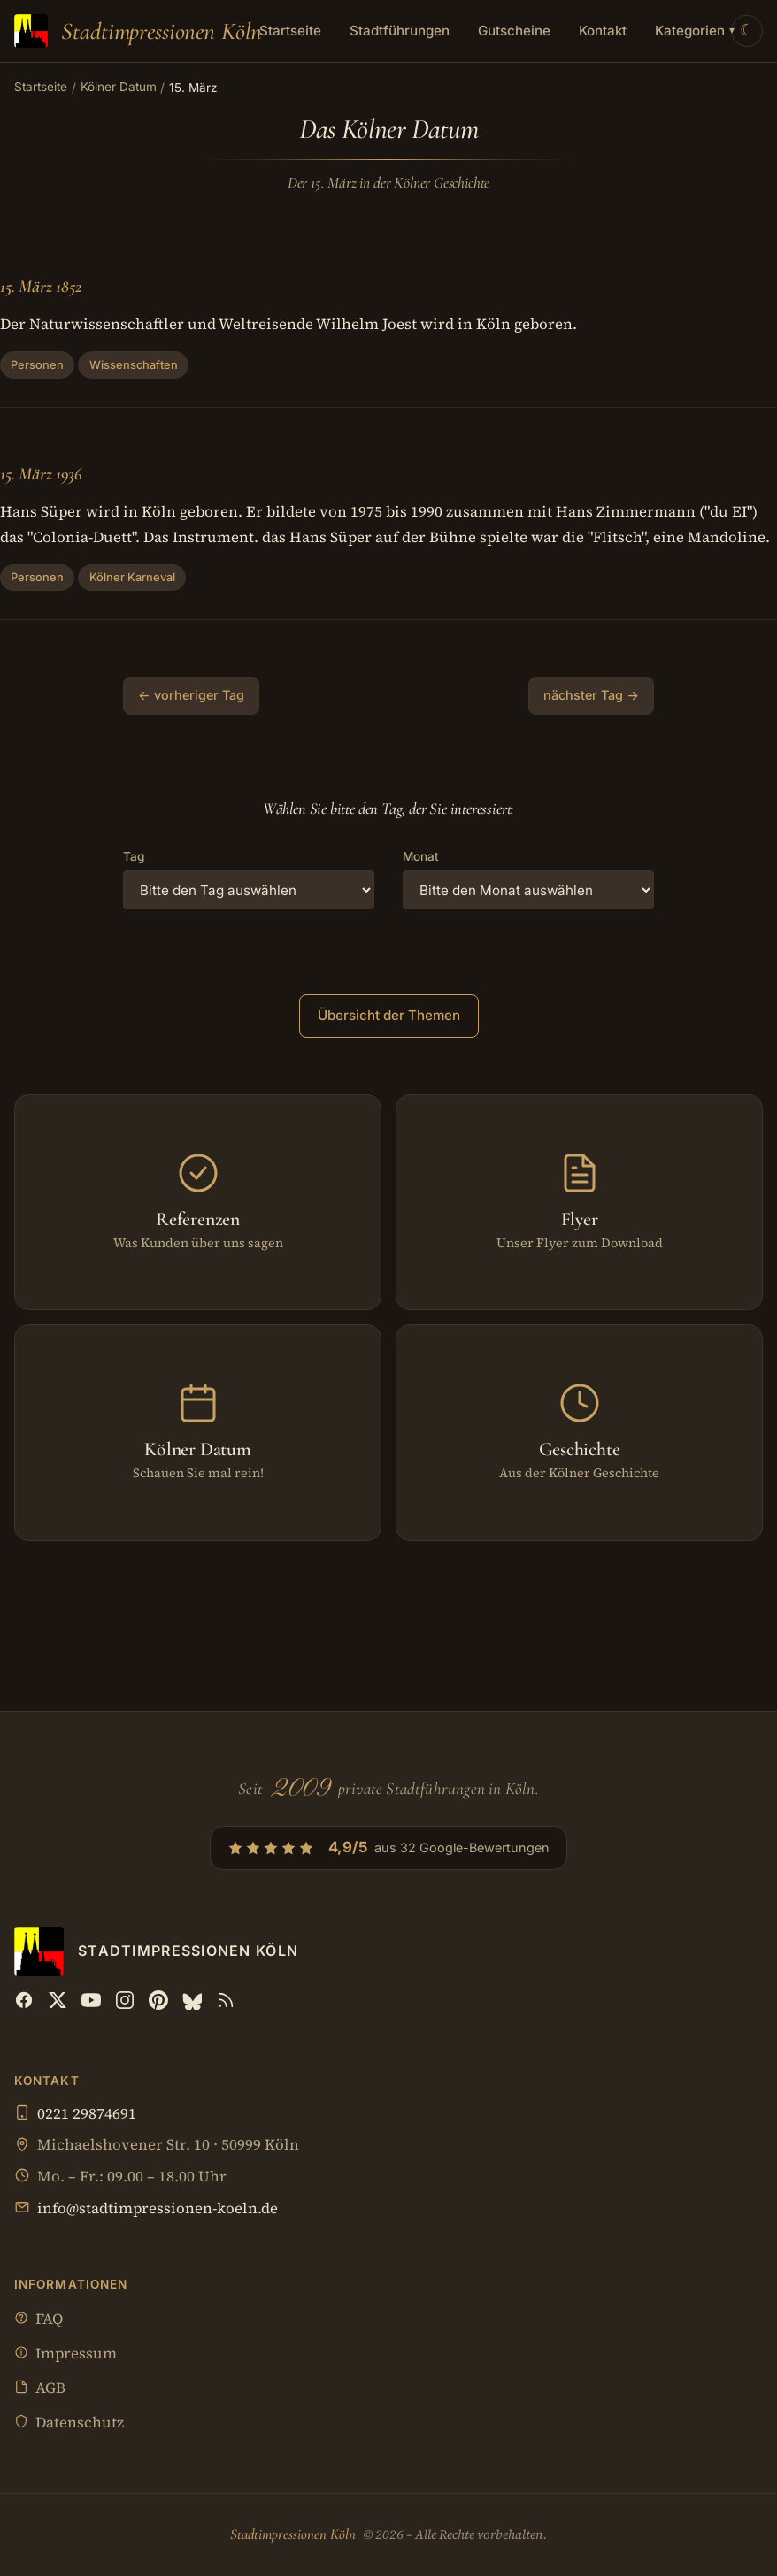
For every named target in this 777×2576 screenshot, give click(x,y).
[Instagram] (125, 2000)
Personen (37, 365)
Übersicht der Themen (389, 1015)
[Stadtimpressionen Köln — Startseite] (138, 31)
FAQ (38, 2320)
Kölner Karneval (132, 577)
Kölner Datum (119, 87)
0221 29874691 (86, 2114)
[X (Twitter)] (57, 2000)
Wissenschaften (133, 365)
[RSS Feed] (225, 2000)
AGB (39, 2389)
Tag (133, 856)
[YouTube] (91, 2000)
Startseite (290, 30)
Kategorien (695, 30)
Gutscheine (514, 30)
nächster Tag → (591, 694)
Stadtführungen (400, 30)
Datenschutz (69, 2423)
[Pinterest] (158, 2000)
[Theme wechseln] (747, 31)
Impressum (65, 2354)
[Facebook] (24, 2000)
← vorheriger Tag (191, 694)
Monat (421, 856)
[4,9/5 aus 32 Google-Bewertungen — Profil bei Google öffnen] (388, 1848)
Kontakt (603, 30)
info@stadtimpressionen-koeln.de (157, 2208)
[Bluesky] (192, 2000)
